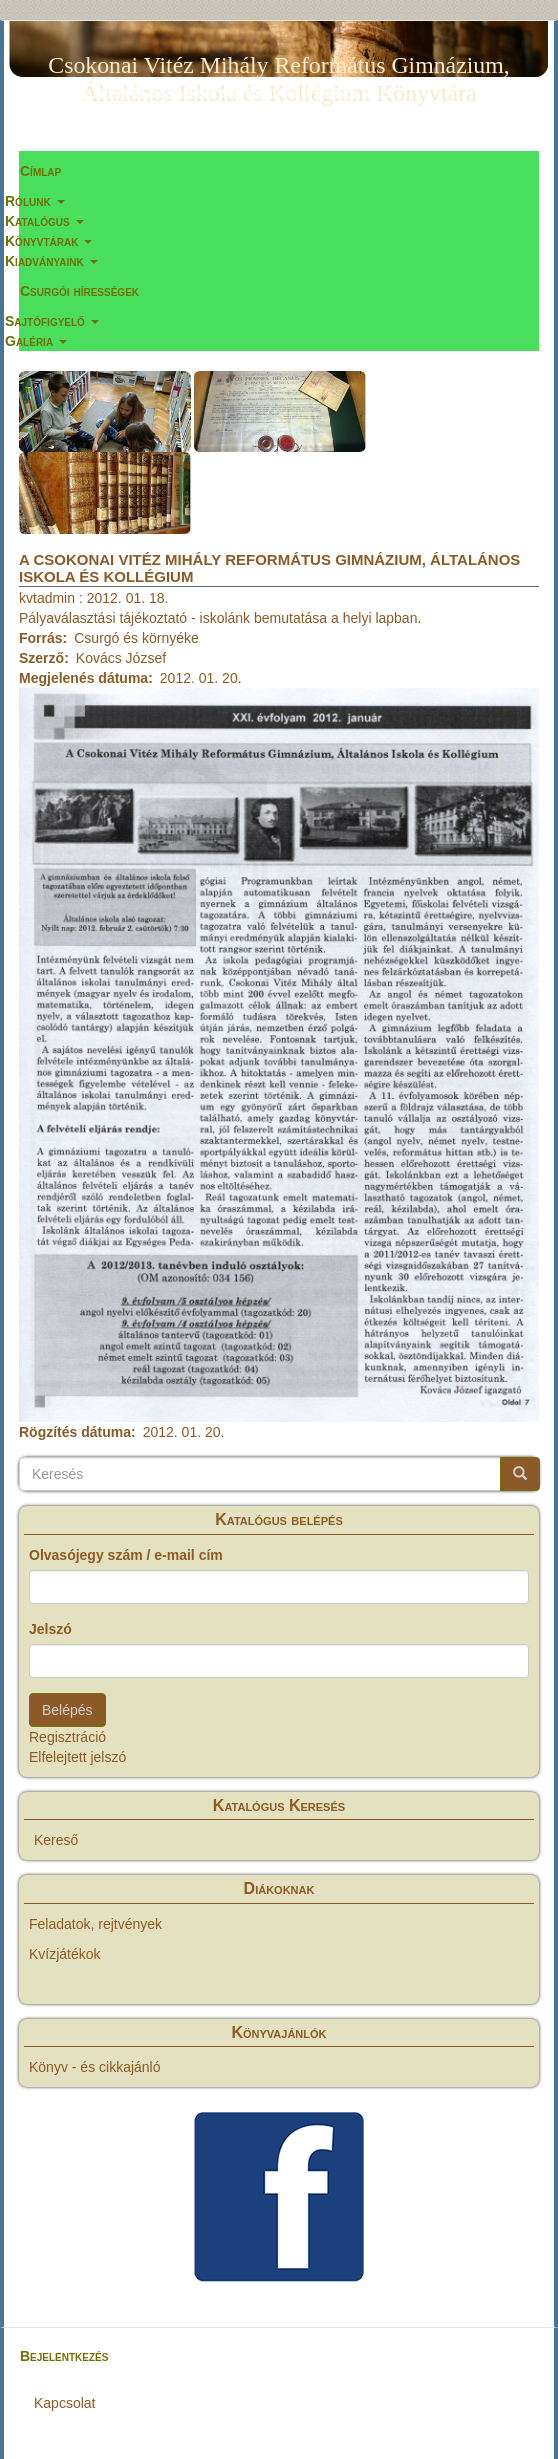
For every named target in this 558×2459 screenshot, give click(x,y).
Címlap (40, 171)
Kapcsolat (64, 2403)
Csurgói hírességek (79, 291)
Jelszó (50, 1629)
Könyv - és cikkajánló (95, 2067)
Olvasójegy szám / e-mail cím (126, 1555)
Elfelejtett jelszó (77, 1757)
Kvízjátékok (65, 1954)
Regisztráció (67, 1737)
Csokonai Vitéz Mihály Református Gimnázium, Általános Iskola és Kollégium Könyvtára (278, 69)
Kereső (56, 1840)
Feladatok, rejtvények (95, 1924)
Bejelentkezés (64, 2356)
